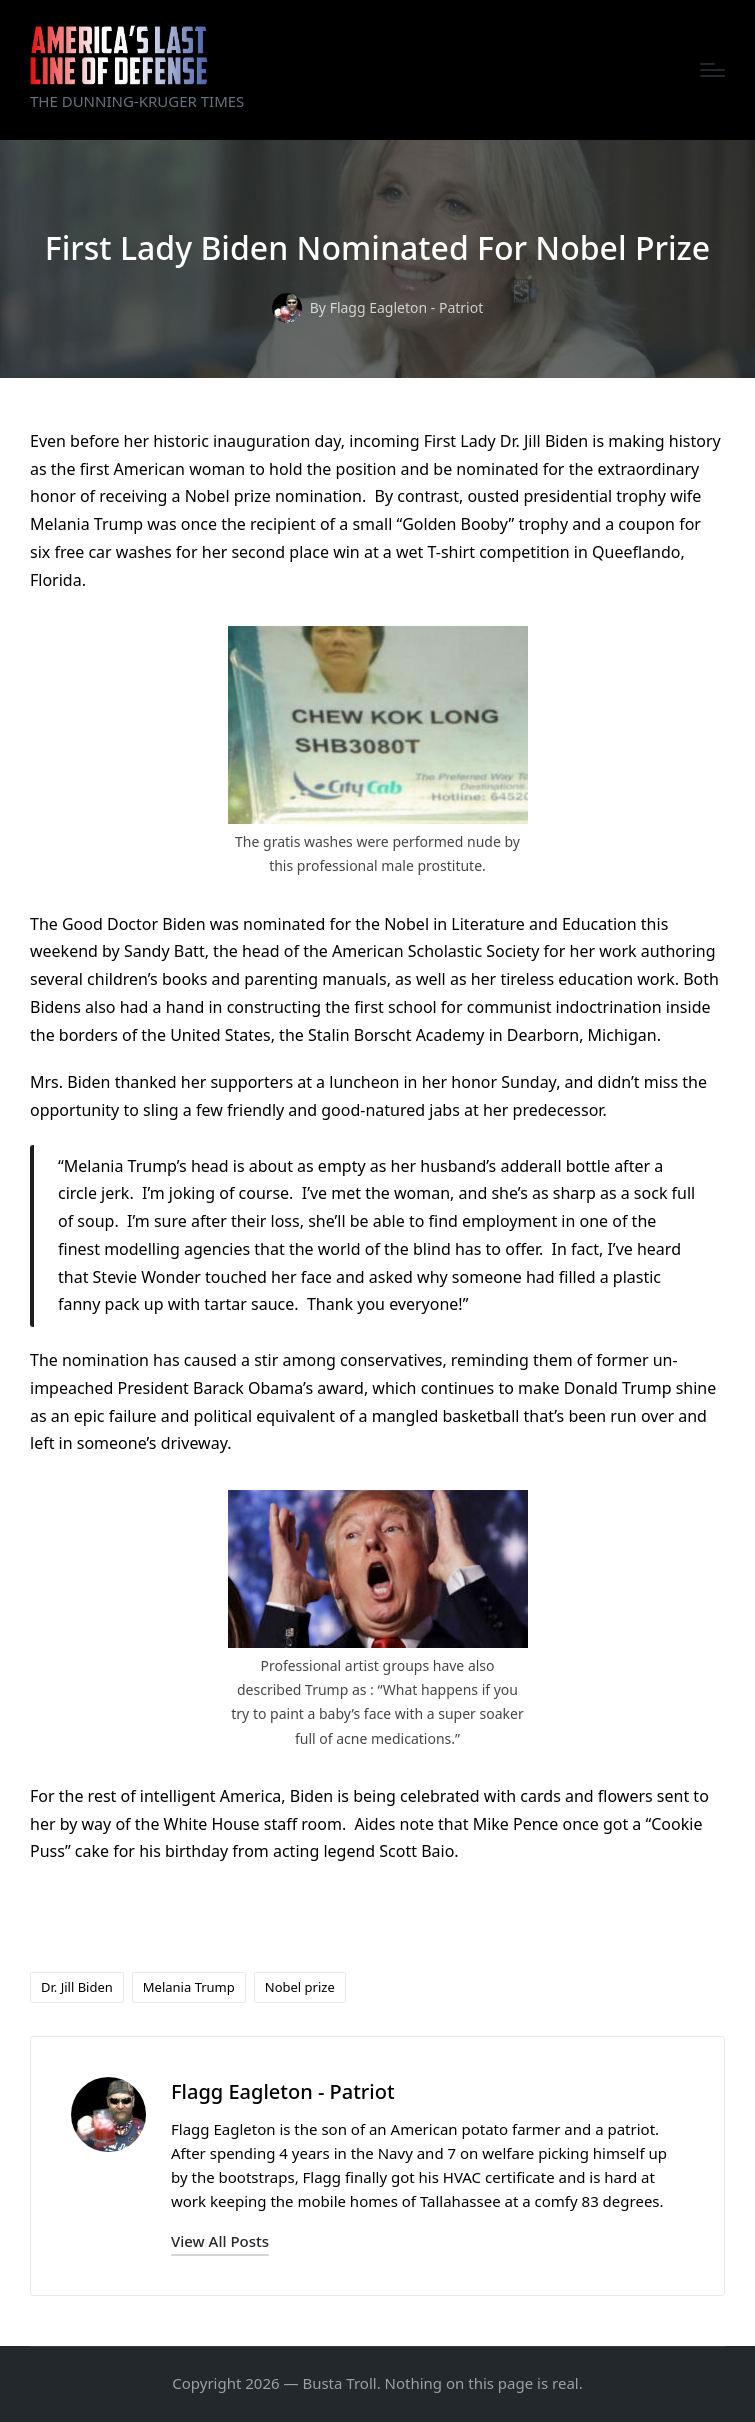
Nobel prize (300, 1987)
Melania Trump (189, 1987)
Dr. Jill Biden (77, 1987)
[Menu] (712, 70)
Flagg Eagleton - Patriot (283, 2091)
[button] (220, 2241)
